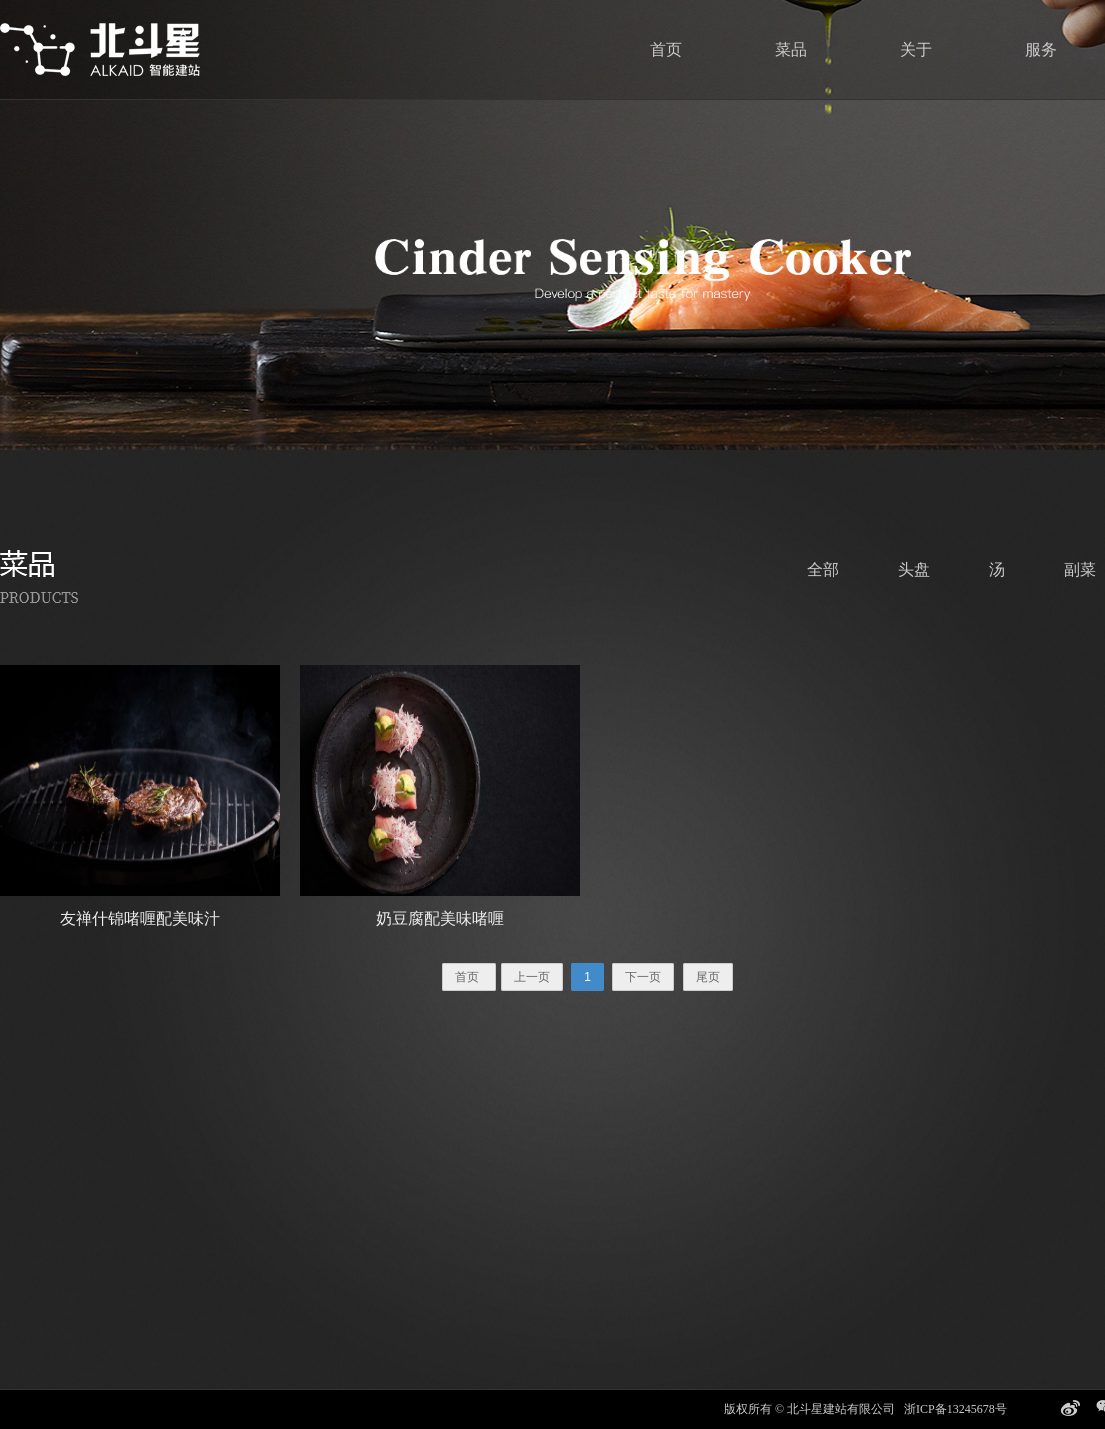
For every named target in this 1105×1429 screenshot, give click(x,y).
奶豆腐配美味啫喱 (440, 918)
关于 (916, 49)
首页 (666, 49)
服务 (1041, 49)
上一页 (532, 977)
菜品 (791, 49)
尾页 (708, 977)
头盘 (914, 569)
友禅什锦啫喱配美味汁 (140, 918)
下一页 (643, 977)
